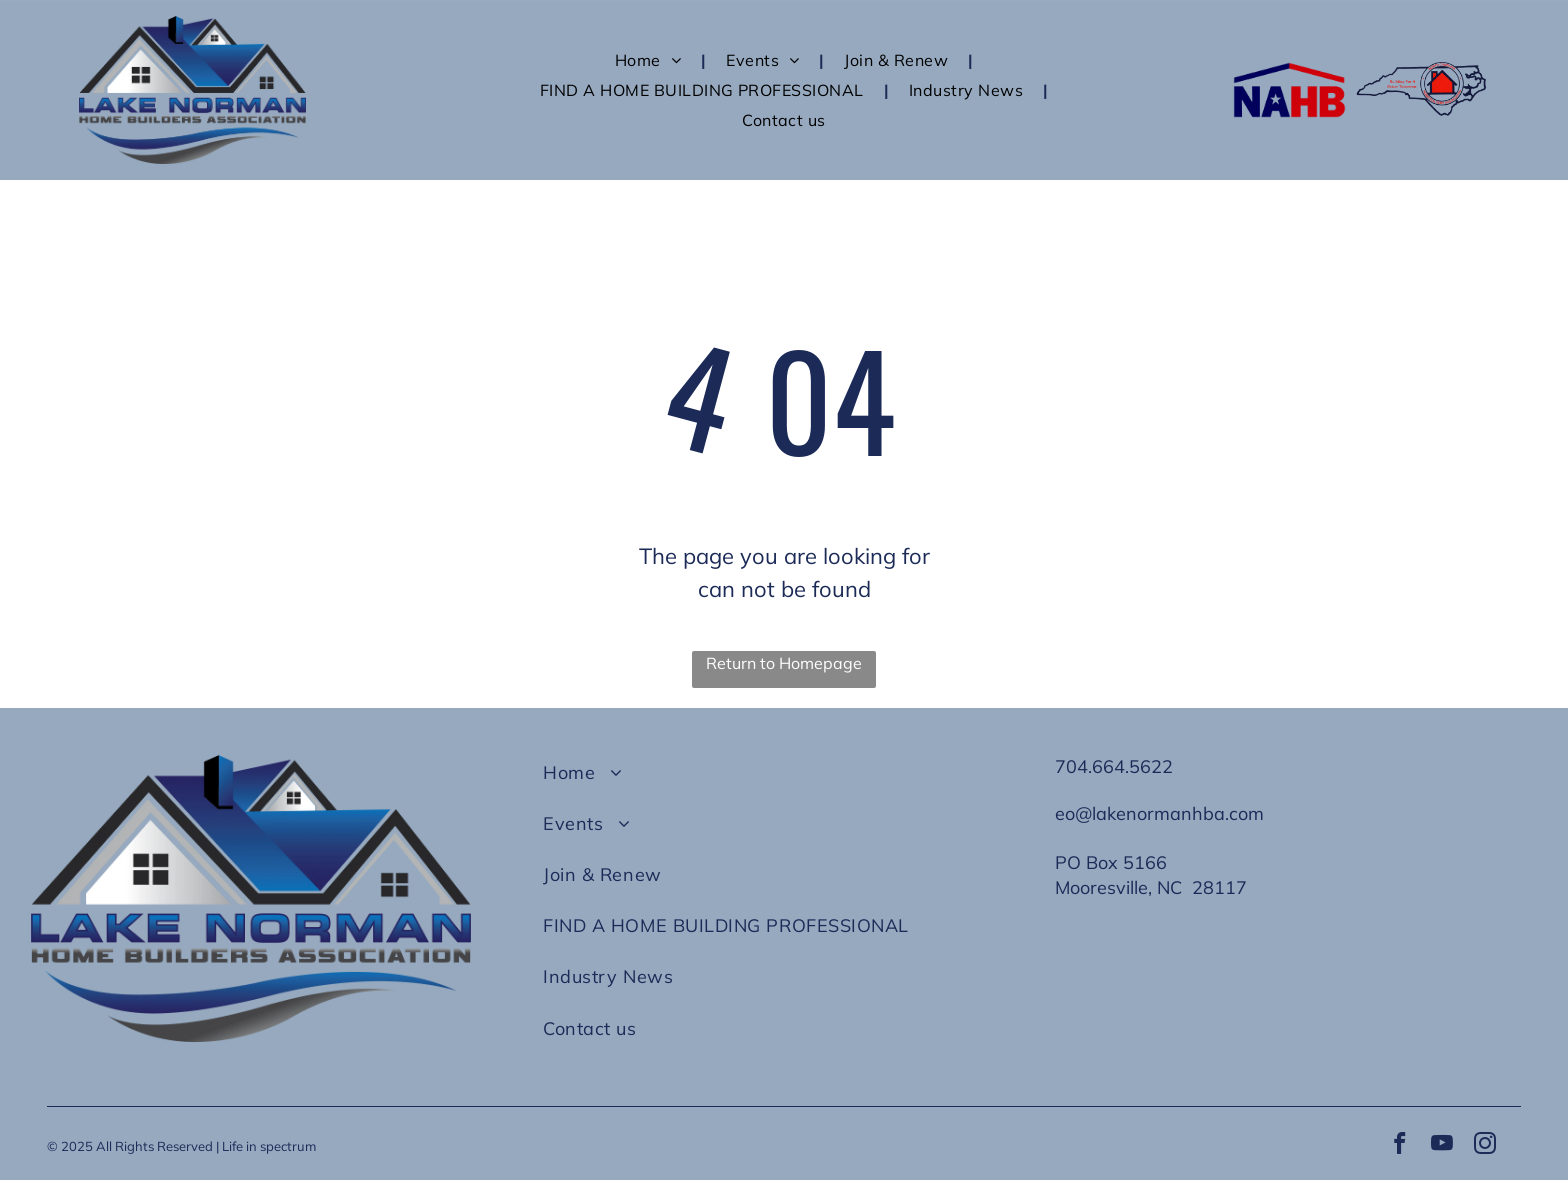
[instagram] (1490, 1148)
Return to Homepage (784, 663)
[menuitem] (650, 59)
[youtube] (1442, 1148)
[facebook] (1394, 1148)
